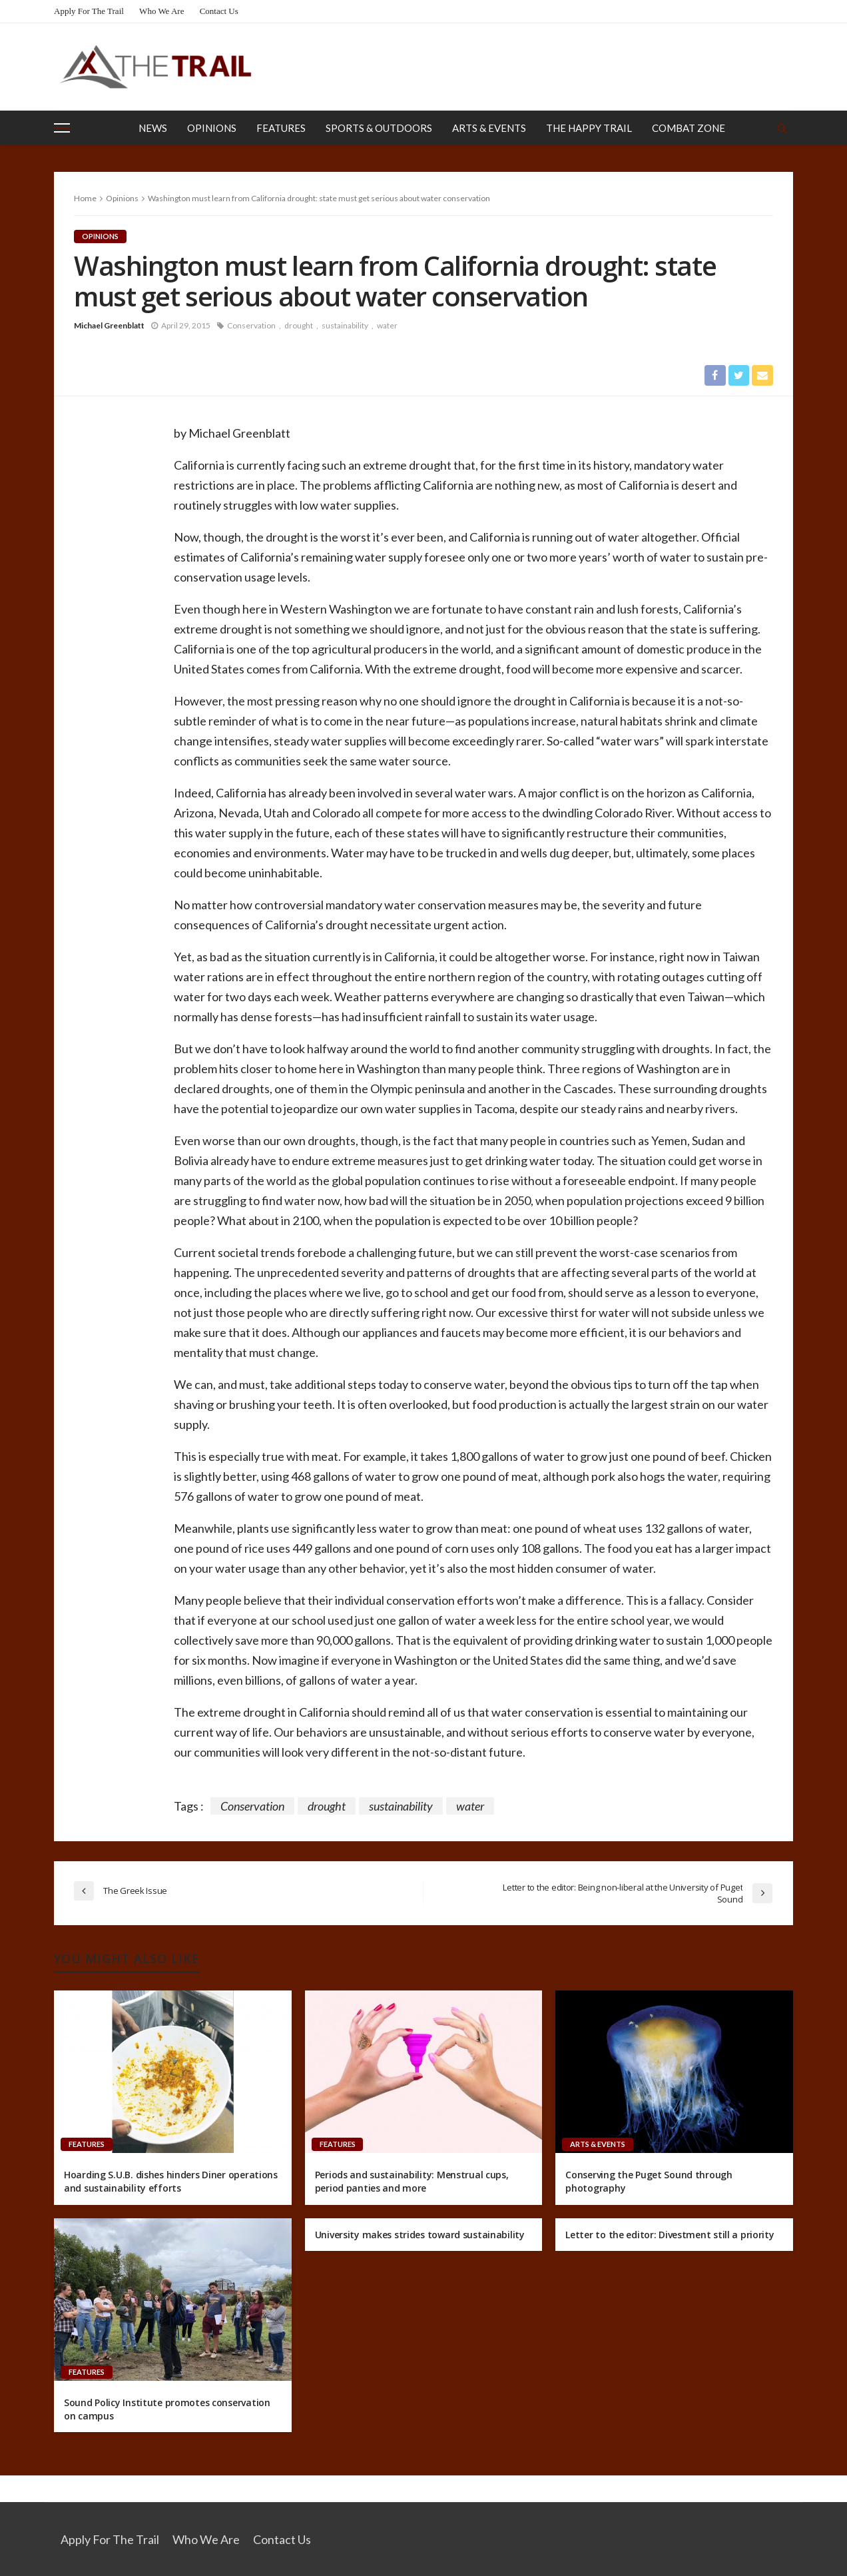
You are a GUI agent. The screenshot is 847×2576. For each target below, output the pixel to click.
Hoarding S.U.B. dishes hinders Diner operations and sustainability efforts (171, 2182)
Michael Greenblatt (109, 325)
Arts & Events (489, 128)
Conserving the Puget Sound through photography (648, 2182)
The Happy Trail (589, 128)
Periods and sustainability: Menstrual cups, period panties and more (412, 2182)
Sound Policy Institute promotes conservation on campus (167, 2409)
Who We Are (161, 11)
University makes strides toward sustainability (420, 2234)
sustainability (345, 325)
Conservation (251, 325)
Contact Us (219, 11)
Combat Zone (688, 128)
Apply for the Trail (89, 11)
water (387, 325)
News (153, 128)
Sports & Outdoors (379, 128)
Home (85, 198)
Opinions (211, 128)
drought (298, 325)
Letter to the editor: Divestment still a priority (669, 2234)
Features (281, 128)
